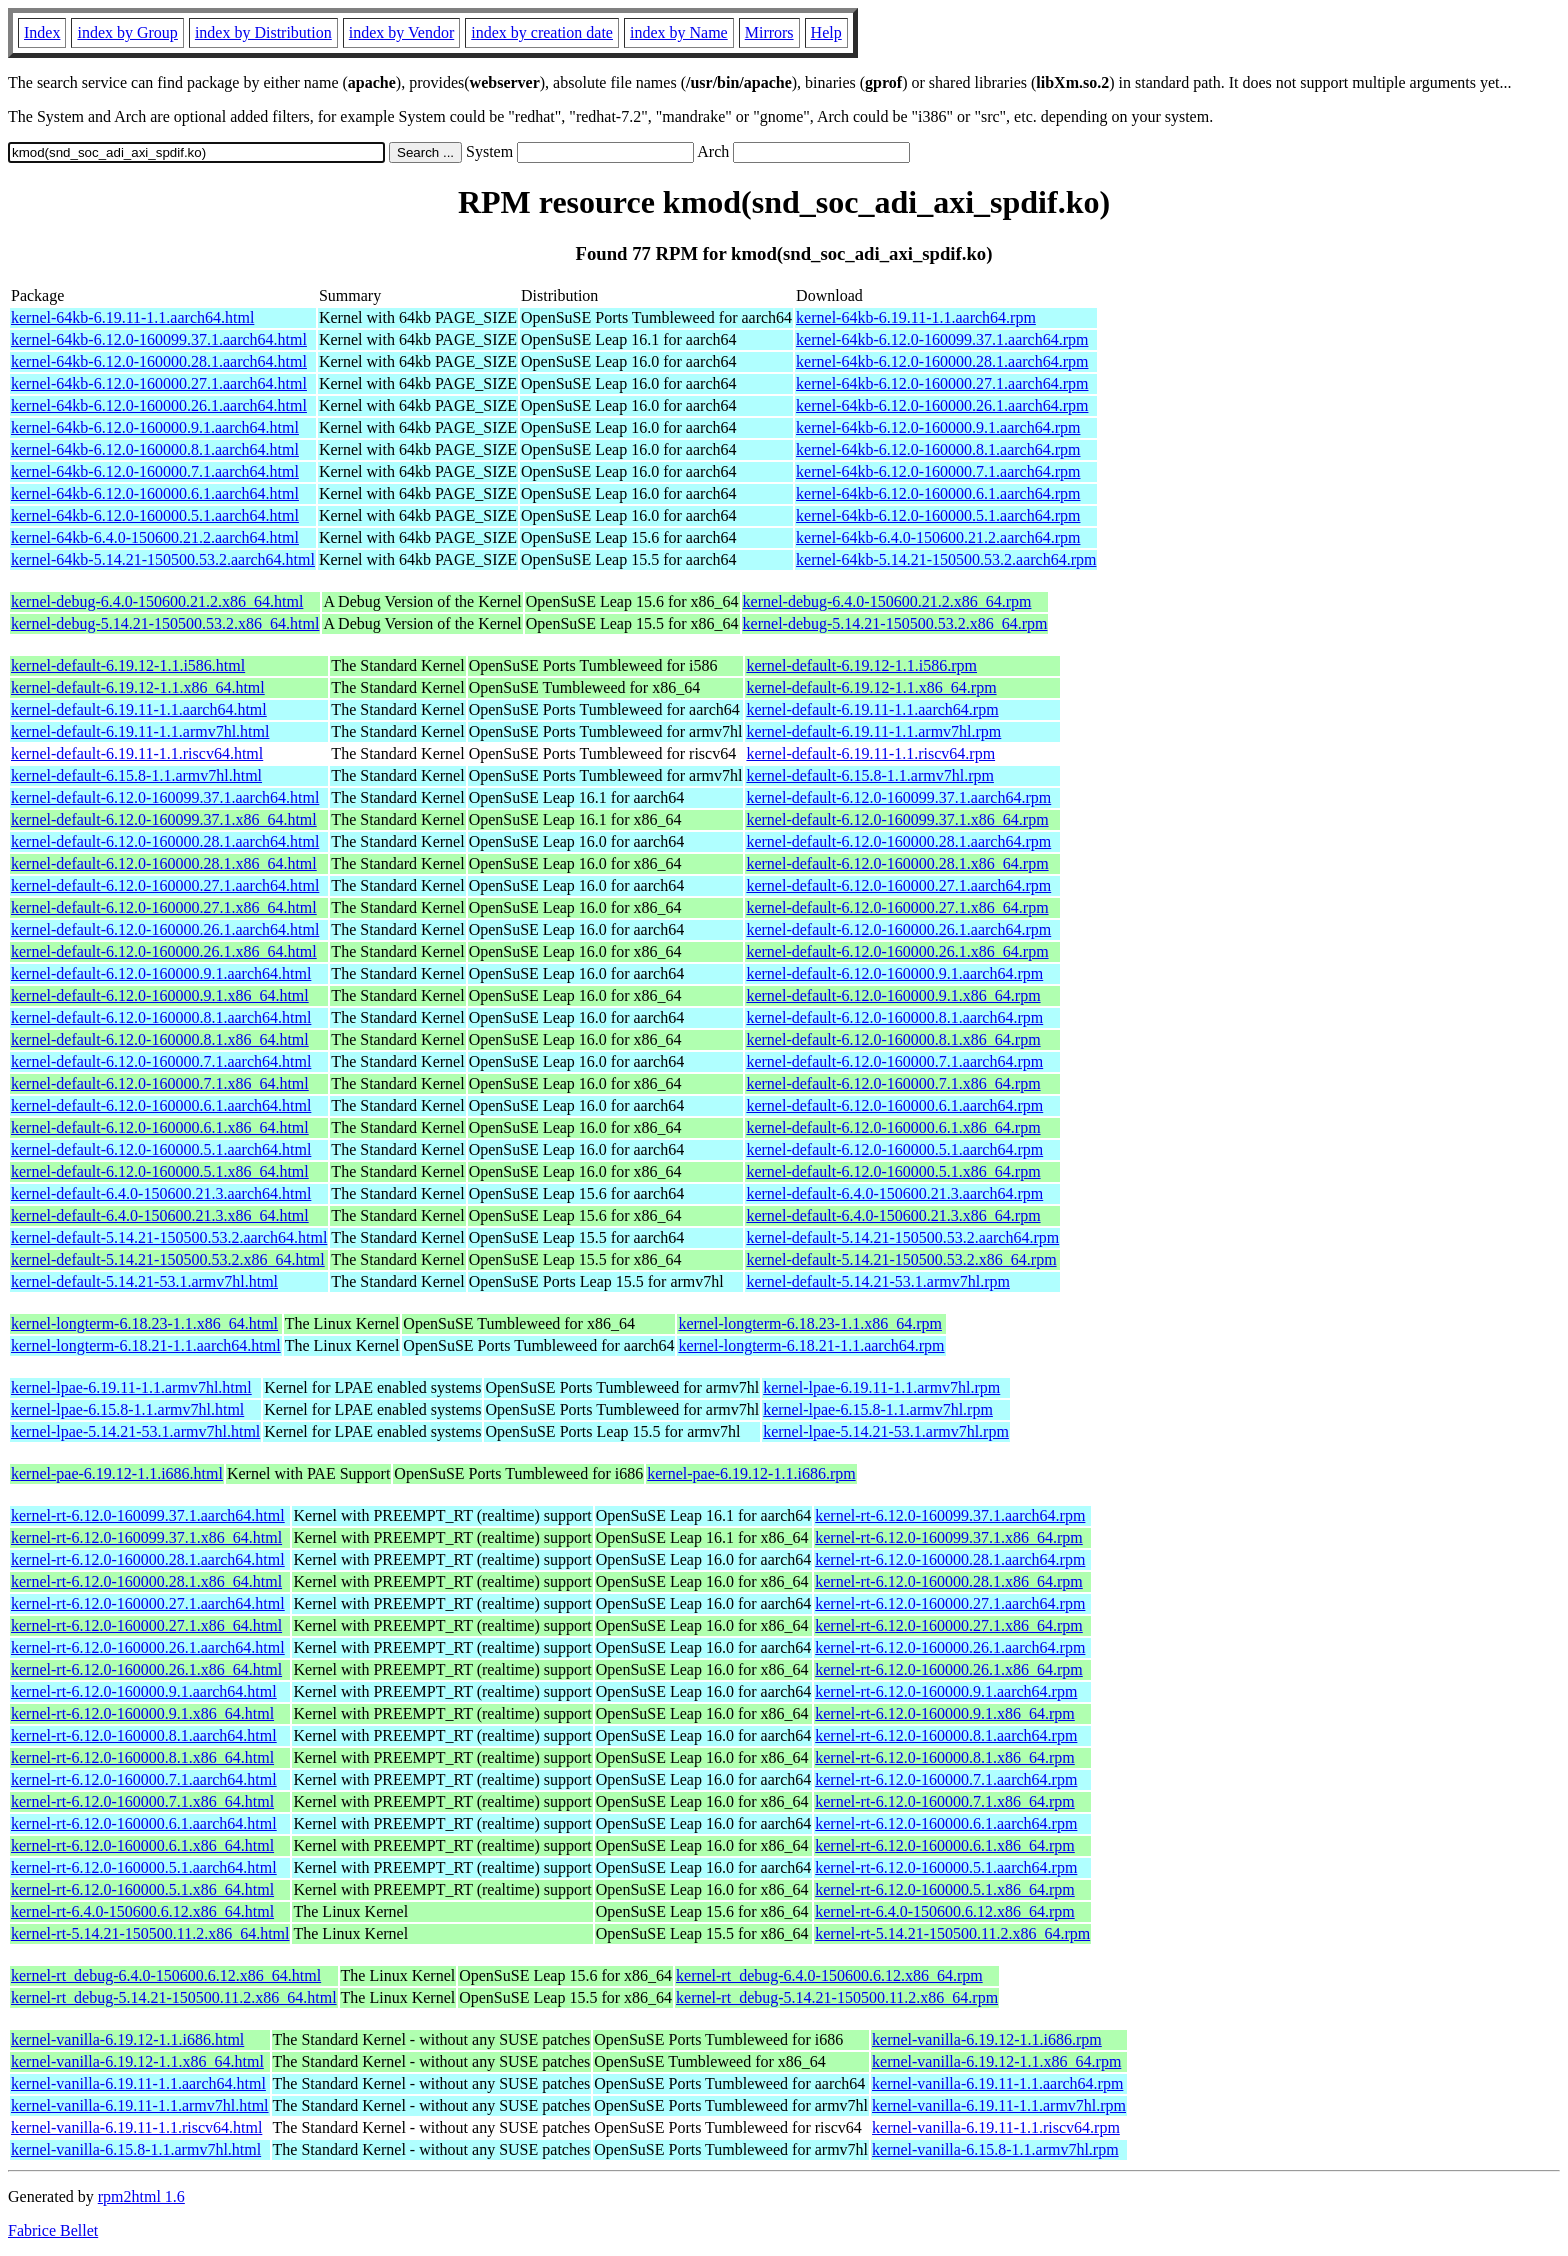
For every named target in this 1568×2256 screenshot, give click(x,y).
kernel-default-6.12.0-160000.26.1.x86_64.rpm (897, 951)
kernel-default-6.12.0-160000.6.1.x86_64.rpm (893, 1127)
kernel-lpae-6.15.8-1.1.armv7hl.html (127, 1409)
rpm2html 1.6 (141, 2196)
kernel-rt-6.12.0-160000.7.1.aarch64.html (144, 1779)
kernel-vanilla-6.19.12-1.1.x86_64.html (137, 2061)
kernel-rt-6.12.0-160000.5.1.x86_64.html (142, 1889)
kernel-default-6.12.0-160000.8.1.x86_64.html (160, 1039)
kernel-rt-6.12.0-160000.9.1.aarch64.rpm (946, 1691)
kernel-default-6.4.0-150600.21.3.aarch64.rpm (894, 1193)
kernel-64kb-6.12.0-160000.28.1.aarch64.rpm (942, 361)
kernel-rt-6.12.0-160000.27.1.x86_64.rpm (949, 1625)
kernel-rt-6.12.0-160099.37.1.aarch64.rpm (950, 1515)
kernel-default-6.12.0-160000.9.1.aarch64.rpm (894, 973)
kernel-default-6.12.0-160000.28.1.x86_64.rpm (897, 863)
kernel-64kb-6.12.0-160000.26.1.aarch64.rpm (942, 405)
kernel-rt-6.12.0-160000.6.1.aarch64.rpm (946, 1823)
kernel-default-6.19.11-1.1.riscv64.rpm (870, 753)
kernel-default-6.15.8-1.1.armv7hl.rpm (869, 775)
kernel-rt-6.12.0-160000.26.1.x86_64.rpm (949, 1669)
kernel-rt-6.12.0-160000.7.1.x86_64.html (142, 1801)
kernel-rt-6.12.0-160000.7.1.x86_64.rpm (945, 1801)
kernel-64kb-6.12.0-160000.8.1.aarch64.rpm (938, 449)
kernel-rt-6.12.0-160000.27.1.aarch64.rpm (950, 1603)
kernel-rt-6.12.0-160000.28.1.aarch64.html (148, 1559)
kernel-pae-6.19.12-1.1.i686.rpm (751, 1473)
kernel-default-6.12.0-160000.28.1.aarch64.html (165, 841)
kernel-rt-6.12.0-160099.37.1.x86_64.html (146, 1537)
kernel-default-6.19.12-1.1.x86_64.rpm (871, 687)
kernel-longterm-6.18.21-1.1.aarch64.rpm (811, 1345)
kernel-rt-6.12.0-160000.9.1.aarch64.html (144, 1691)
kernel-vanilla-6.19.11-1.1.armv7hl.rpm (999, 2105)
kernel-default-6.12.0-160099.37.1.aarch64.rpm (898, 797)
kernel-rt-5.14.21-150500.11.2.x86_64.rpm (952, 1933)
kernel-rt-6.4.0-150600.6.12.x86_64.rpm (945, 1911)
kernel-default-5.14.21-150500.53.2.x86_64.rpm (901, 1259)
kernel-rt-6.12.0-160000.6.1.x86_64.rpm (945, 1845)
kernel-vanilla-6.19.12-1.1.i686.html (127, 2039)
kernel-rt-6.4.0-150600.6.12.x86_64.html (142, 1911)
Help (826, 32)
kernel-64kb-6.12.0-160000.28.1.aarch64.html (159, 361)
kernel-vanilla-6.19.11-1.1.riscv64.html (136, 2127)
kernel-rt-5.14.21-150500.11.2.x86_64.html (150, 1933)
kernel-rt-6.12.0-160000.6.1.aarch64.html (144, 1823)
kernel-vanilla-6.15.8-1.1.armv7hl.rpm (995, 2149)
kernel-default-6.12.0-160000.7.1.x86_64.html (160, 1083)
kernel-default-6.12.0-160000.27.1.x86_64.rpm (897, 907)
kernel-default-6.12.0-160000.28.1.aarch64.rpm (898, 841)
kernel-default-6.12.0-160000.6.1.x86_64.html (160, 1127)
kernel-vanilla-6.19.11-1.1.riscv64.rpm (996, 2127)
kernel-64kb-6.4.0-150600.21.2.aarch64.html (155, 537)
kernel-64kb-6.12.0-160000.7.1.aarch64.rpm (938, 471)
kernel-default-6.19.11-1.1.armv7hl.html (140, 731)
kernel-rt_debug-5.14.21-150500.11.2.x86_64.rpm (837, 1997)
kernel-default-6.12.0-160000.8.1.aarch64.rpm (894, 1017)
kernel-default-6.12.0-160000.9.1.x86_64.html (160, 995)
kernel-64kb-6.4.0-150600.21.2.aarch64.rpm (938, 537)
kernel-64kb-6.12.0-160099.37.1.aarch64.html (159, 339)
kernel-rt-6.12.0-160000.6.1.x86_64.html (142, 1845)
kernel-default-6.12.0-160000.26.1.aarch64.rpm (898, 929)
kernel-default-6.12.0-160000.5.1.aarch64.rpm (894, 1149)
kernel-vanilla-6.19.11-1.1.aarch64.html (138, 2083)
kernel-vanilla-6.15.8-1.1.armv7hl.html (136, 2149)
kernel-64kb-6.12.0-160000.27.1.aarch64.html (159, 383)
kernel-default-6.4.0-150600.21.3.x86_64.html (160, 1215)
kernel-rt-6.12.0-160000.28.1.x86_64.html (146, 1581)
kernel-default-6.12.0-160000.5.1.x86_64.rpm (893, 1171)
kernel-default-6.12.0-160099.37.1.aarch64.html (165, 797)
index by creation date (542, 32)
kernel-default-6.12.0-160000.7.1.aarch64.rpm (894, 1061)
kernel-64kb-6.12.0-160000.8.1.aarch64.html (155, 449)
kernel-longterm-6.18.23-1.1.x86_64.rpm (810, 1323)
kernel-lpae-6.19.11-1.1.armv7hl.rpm (881, 1387)
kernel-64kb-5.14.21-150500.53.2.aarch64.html (163, 559)
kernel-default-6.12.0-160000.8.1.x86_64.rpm (893, 1039)
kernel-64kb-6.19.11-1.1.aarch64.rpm (916, 317)
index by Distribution (263, 32)
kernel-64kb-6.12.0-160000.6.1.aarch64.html (155, 493)
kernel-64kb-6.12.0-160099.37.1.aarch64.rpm (942, 339)
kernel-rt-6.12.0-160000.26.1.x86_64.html (146, 1669)
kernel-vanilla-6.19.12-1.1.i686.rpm (987, 2039)
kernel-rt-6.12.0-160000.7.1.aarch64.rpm (946, 1779)
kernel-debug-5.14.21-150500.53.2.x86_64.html (165, 623)
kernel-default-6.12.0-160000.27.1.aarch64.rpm (898, 885)
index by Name (679, 32)
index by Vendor (401, 32)
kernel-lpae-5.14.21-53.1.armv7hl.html (135, 1431)
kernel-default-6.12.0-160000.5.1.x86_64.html (160, 1171)
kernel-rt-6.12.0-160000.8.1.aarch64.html (144, 1735)
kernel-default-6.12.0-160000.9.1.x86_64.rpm (893, 995)
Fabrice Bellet (53, 2230)
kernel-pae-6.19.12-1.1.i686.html (117, 1473)
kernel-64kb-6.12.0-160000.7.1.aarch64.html (155, 471)
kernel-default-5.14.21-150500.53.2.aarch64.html (169, 1237)
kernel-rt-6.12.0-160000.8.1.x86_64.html (142, 1757)
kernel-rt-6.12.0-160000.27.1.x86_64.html (146, 1625)
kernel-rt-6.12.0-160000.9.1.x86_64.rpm (945, 1713)
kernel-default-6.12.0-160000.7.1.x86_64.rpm (893, 1083)
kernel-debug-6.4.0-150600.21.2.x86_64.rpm (887, 601)
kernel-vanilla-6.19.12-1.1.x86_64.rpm (996, 2061)
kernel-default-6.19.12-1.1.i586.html (128, 665)
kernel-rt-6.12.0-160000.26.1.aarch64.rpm (950, 1647)
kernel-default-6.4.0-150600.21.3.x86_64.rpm (893, 1215)
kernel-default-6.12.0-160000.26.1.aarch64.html (165, 929)
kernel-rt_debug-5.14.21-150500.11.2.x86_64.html (174, 1997)
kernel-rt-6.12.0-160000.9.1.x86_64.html (142, 1713)
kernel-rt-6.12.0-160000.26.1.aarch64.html (148, 1647)
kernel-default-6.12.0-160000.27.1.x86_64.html (164, 907)
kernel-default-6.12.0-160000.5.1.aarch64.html (161, 1149)
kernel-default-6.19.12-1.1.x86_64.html (138, 687)
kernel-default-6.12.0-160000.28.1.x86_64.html (164, 863)
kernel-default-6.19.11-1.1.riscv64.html (137, 753)
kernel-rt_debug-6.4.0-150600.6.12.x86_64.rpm (829, 1975)
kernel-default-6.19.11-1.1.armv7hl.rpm (873, 731)
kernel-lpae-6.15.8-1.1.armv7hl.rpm (878, 1409)
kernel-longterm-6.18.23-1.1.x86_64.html (144, 1323)
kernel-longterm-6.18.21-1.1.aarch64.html (146, 1345)
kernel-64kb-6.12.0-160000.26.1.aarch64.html (159, 405)
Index (42, 32)
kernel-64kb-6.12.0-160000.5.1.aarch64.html (155, 515)
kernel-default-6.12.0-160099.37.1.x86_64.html (164, 819)
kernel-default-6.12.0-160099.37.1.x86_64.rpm (897, 819)
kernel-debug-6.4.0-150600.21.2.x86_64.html (157, 601)
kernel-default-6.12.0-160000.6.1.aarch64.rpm (894, 1105)
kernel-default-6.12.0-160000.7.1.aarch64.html (161, 1061)
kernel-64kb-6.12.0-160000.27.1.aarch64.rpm (942, 383)
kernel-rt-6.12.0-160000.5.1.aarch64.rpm (946, 1867)
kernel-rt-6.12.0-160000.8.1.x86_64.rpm (945, 1757)
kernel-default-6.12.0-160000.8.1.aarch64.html (161, 1017)
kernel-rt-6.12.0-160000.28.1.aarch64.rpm (950, 1559)
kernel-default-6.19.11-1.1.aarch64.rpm (872, 709)
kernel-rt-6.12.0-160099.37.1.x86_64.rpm (949, 1537)
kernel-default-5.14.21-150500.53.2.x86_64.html (168, 1259)
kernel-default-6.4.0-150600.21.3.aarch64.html (161, 1193)
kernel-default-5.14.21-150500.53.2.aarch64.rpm (902, 1237)
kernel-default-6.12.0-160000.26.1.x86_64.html (164, 951)
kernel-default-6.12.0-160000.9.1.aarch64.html (161, 973)
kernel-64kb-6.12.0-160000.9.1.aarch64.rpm (938, 427)
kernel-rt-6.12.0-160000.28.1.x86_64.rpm (949, 1581)
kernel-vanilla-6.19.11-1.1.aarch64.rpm (997, 2083)
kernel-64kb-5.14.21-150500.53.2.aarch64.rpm (946, 559)
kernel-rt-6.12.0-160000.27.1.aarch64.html (148, 1603)
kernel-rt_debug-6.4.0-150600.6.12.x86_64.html (166, 1975)
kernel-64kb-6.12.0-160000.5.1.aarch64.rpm (938, 515)
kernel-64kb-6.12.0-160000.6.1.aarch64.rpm (938, 493)
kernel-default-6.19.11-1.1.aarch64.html (139, 709)
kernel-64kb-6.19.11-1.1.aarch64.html (132, 317)
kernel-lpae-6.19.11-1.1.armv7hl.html (131, 1387)
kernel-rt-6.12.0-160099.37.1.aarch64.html (148, 1515)
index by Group (127, 32)
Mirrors (769, 32)
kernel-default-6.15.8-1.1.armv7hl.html (136, 775)
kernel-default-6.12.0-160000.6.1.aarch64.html (161, 1105)
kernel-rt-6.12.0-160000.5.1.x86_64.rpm (945, 1889)
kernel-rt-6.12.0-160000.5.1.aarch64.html (144, 1867)
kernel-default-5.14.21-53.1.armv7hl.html (144, 1281)
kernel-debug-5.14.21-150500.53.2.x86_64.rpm (895, 623)
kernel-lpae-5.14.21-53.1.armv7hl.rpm (886, 1431)
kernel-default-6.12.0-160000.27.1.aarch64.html (165, 885)
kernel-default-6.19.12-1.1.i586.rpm (861, 665)
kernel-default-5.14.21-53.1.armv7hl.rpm (877, 1281)
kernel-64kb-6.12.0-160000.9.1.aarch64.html (155, 427)
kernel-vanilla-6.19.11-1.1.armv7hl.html (140, 2105)
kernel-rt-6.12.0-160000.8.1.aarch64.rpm (946, 1735)
